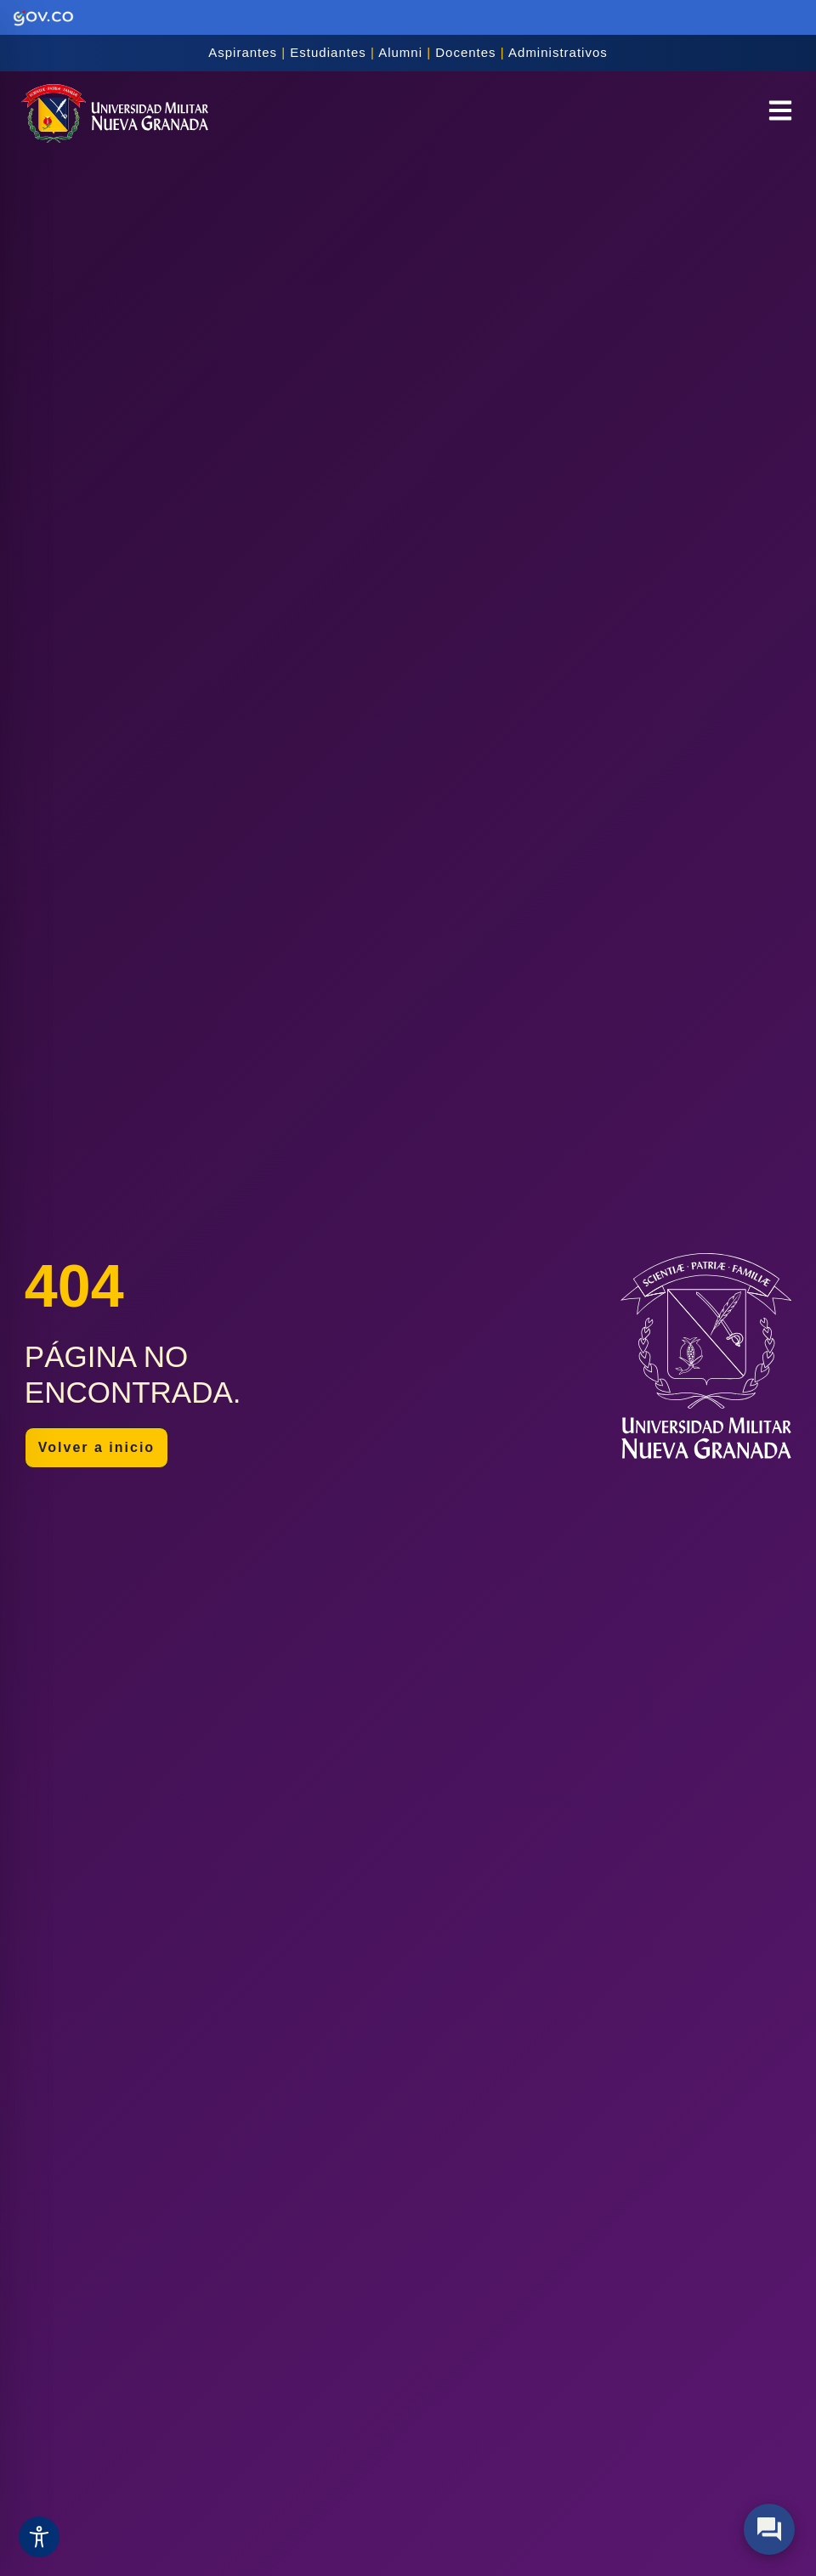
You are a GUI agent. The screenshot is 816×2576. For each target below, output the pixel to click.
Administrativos (558, 52)
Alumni (400, 52)
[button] (780, 113)
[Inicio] (114, 114)
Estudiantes (328, 52)
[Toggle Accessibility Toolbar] (39, 2537)
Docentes (465, 52)
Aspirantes (242, 52)
